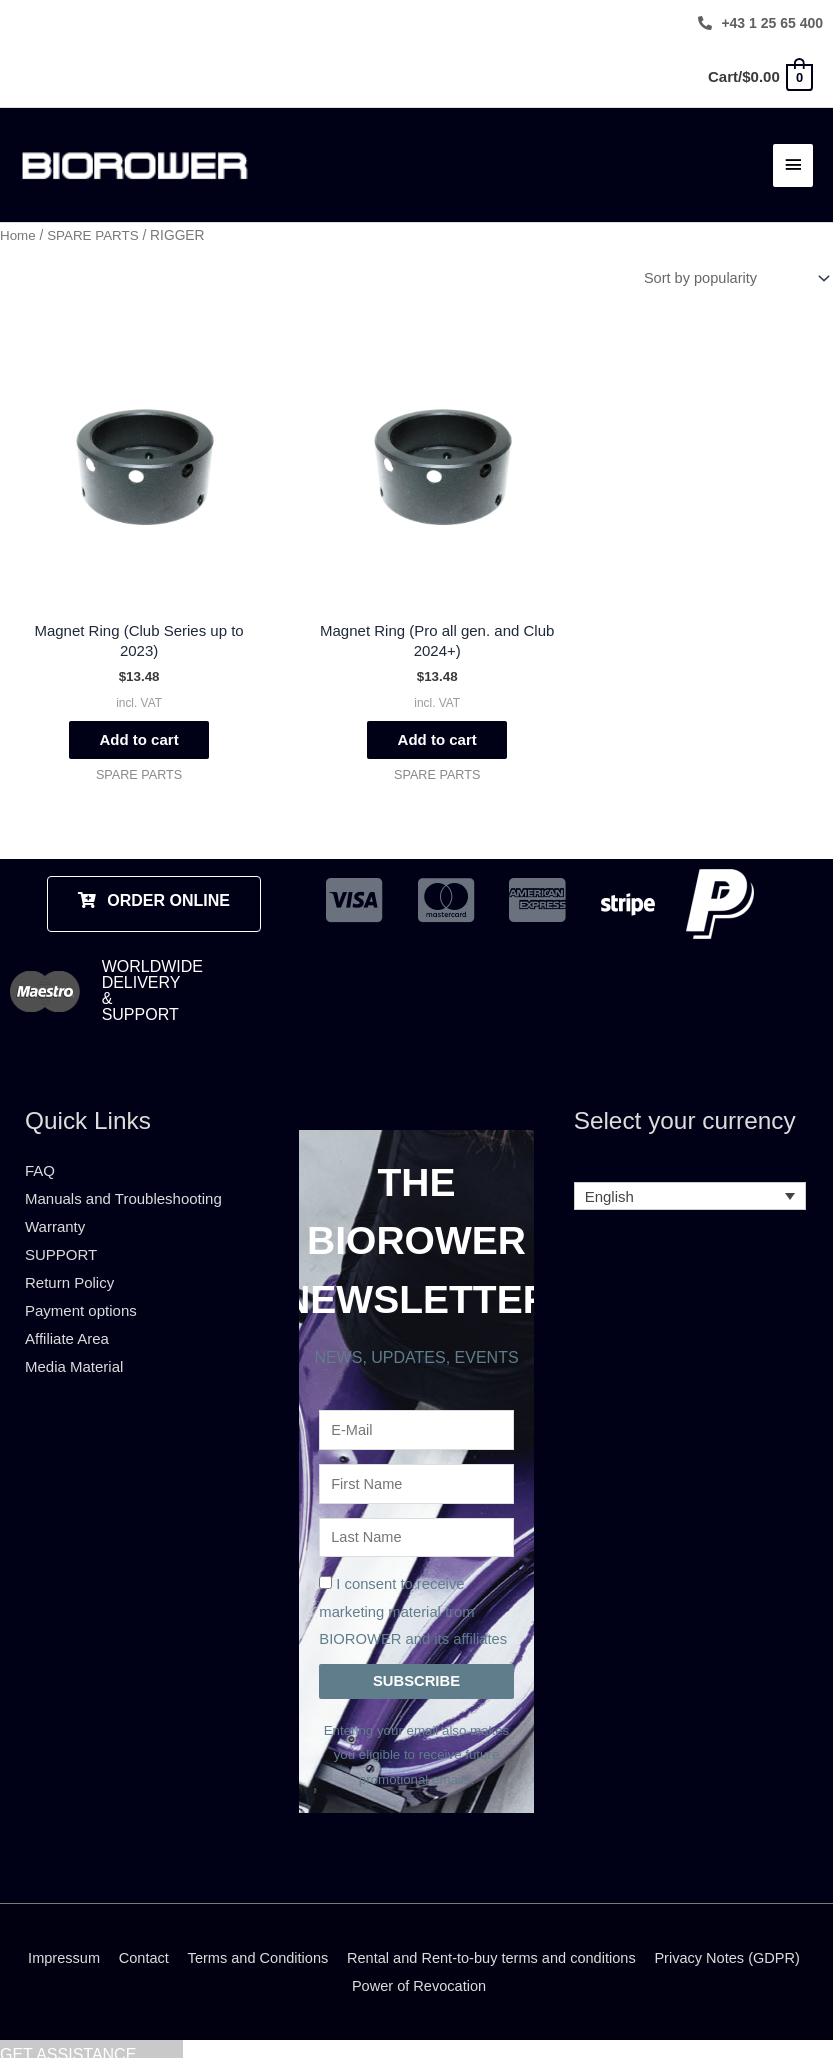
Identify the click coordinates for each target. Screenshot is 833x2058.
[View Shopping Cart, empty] (759, 76)
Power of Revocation (505, 1973)
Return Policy (69, 1262)
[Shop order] (729, 270)
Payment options (81, 1290)
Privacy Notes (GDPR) (341, 1973)
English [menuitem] (609, 1177)
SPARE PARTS (95, 227)
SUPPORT (61, 1234)
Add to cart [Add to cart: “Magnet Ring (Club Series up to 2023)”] (131, 719)
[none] (690, 1177)
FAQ (40, 1151)
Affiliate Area (67, 1318)
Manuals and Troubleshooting (123, 1179)
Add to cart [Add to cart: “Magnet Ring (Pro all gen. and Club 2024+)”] (415, 719)
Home (18, 227)
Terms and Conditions (336, 1945)
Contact (219, 1945)
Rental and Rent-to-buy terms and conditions (577, 1945)
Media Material (74, 1346)
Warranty (55, 1206)
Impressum (137, 1945)
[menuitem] (690, 1177)
